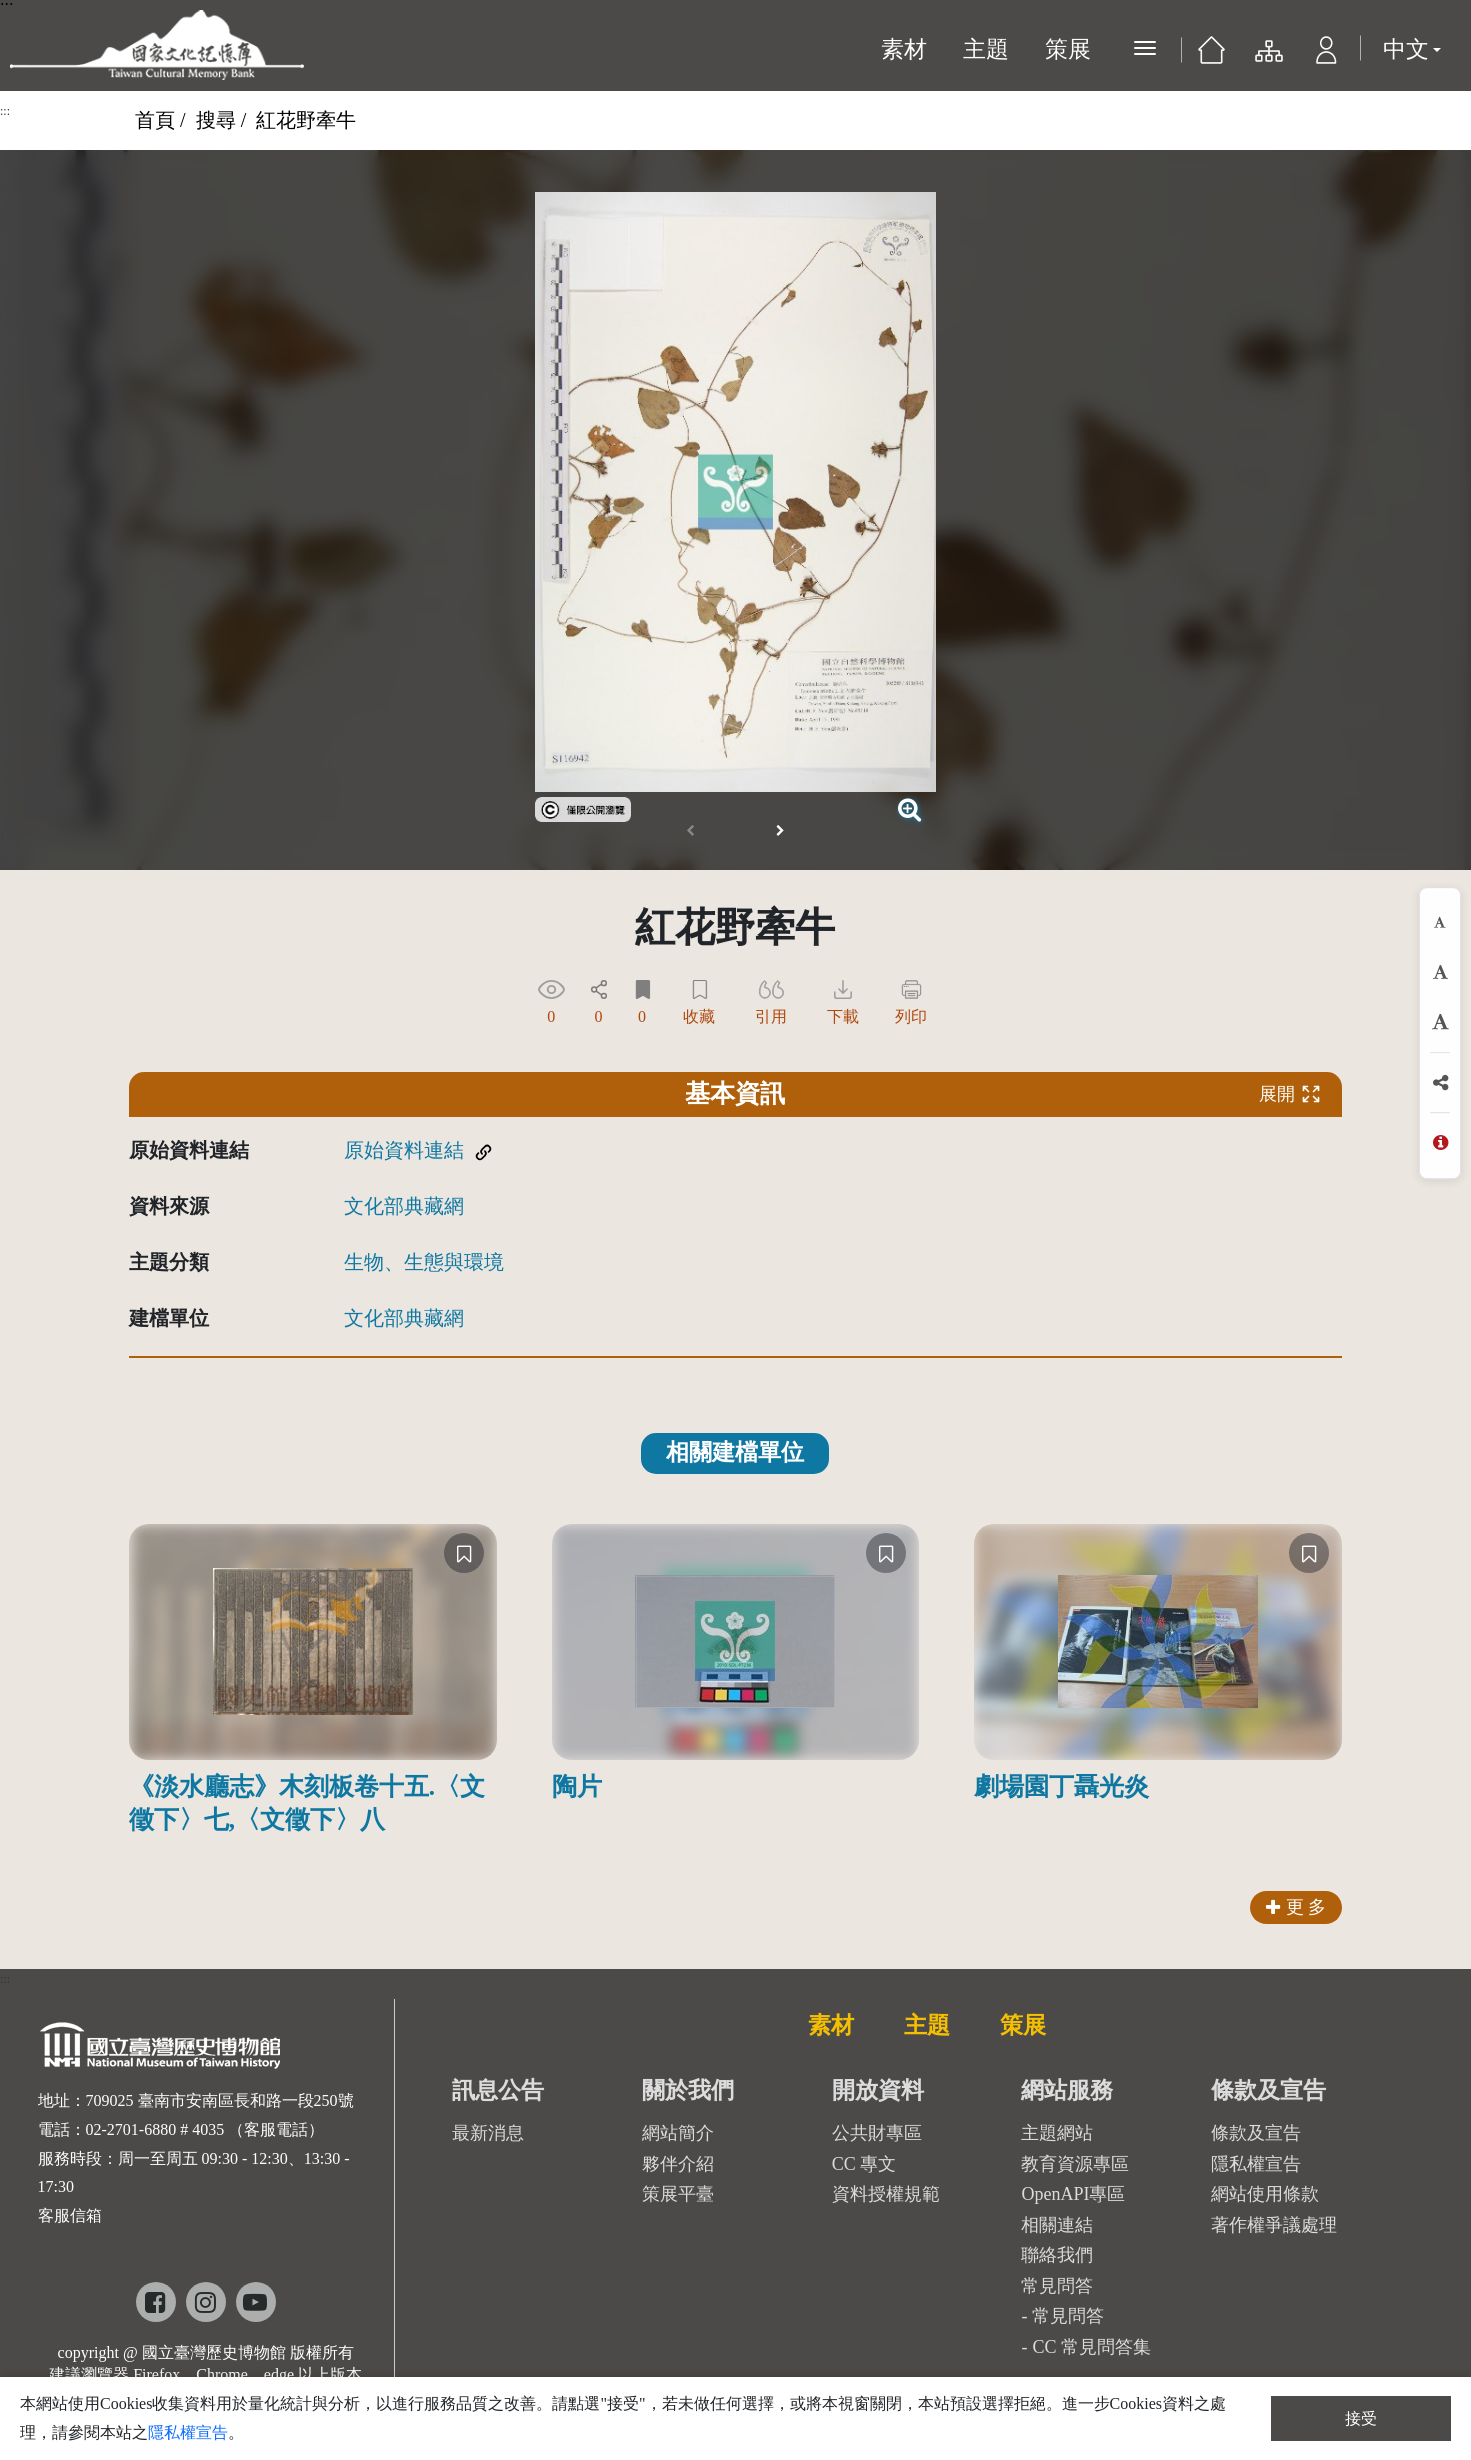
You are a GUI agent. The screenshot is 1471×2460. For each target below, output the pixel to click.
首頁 (155, 120)
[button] (1326, 55)
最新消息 (488, 2133)
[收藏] (464, 1553)
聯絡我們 (1057, 2255)
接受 (1361, 2418)
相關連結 (1057, 2225)
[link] (583, 807)
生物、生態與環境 (424, 1262)
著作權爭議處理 (1274, 2225)
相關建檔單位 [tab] (735, 1452)
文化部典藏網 (404, 1206)
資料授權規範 (886, 2194)
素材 (904, 49)
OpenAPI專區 (1073, 2194)
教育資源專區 (1075, 2164)
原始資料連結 (404, 1150)
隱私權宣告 (1256, 2164)
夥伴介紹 (678, 2164)
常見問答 (1068, 2316)
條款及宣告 (1256, 2133)
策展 (1068, 49)
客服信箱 (70, 2215)
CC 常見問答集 (1091, 2347)
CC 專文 (864, 2164)
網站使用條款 (1265, 2194)
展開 (1290, 1094)
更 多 (1296, 1907)
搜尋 (216, 120)
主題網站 (1057, 2133)
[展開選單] (1145, 48)
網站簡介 (678, 2133)
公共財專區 (877, 2133)
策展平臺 (678, 2194)
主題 (986, 49)
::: (5, 111)
